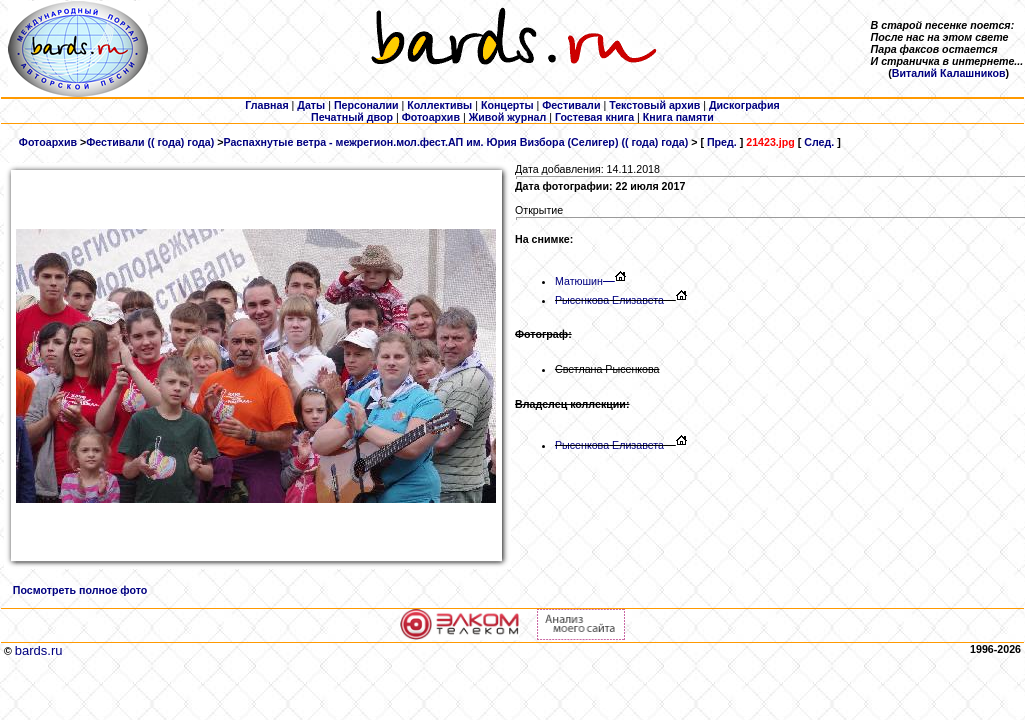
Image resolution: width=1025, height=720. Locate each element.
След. (819, 142)
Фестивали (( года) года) (150, 142)
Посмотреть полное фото (80, 590)
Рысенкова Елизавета (609, 300)
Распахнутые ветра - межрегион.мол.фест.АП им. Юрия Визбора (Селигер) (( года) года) (455, 142)
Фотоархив (48, 142)
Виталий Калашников (949, 73)
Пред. (722, 142)
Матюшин (585, 281)
